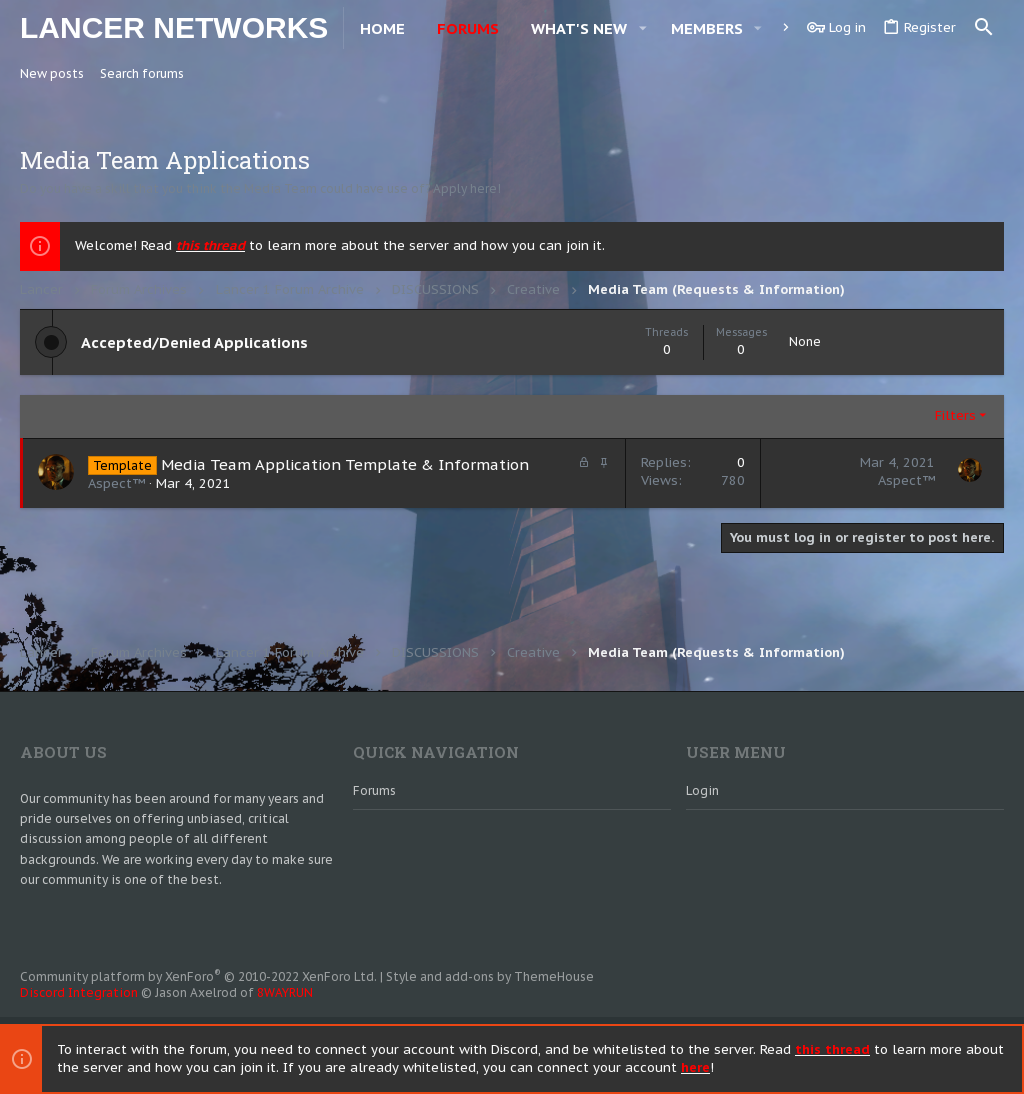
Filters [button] (955, 415)
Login (702, 790)
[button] (642, 28)
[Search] (984, 28)
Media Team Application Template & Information (345, 464)
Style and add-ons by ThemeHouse (490, 976)
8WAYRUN (285, 992)
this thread (210, 245)
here (695, 1067)
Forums (374, 790)
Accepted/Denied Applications (194, 342)
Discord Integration (79, 992)
